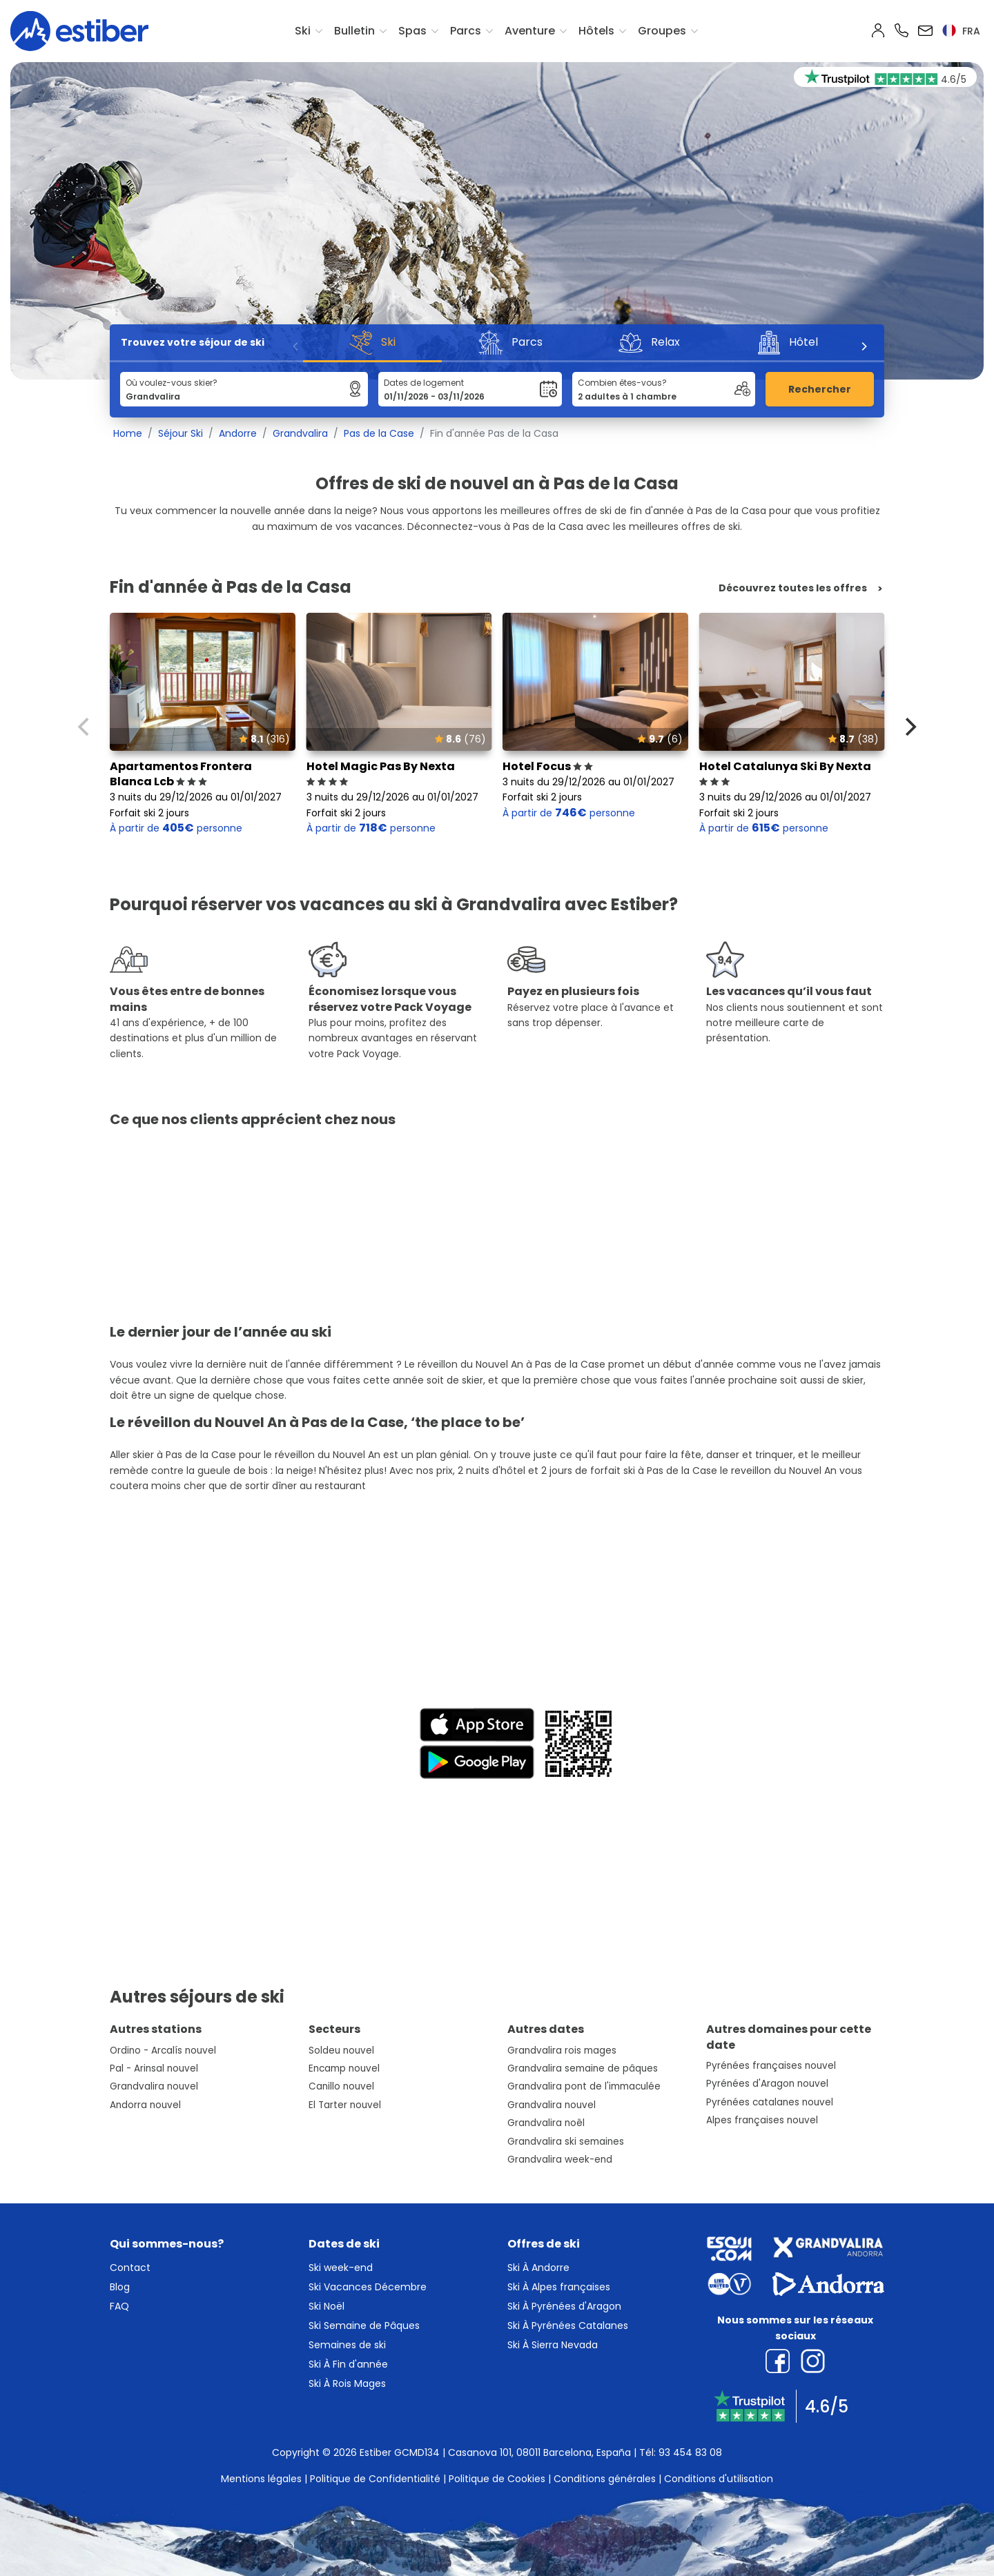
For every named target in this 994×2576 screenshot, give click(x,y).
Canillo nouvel (341, 2086)
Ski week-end (341, 2267)
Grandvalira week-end (559, 2159)
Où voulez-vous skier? (171, 383)
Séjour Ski (180, 433)
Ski (303, 31)
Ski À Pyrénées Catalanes (567, 2325)
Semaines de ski (347, 2345)
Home (127, 433)
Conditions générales (605, 2479)
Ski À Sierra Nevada (552, 2345)
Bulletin (354, 31)
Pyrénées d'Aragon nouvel (767, 2083)
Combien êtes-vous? (622, 383)
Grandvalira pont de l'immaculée (584, 2086)
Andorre (238, 433)
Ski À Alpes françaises (558, 2287)
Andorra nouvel (145, 2105)
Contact (130, 2267)
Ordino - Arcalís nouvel (163, 2050)
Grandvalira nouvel (154, 2086)
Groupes (662, 31)
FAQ (119, 2306)
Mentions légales (261, 2479)
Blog (120, 2287)
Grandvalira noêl (546, 2123)
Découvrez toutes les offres (793, 588)
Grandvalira (300, 433)
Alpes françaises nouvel (762, 2120)
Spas (412, 31)
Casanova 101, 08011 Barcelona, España (539, 2452)
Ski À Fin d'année (348, 2364)
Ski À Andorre (538, 2267)
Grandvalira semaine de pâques (582, 2068)
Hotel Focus (548, 766)
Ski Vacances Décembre (368, 2287)
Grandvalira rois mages (561, 2050)
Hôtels (596, 31)
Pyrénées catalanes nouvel (769, 2102)
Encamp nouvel (344, 2068)
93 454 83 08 (690, 2452)
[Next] (863, 346)
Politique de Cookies (497, 2479)
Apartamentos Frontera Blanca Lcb (181, 773)
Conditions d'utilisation (718, 2479)
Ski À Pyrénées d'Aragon (564, 2306)
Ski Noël (326, 2306)
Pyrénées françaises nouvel (771, 2065)
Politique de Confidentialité (375, 2479)
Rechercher (819, 389)
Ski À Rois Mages (347, 2383)
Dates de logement (424, 383)
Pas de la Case (379, 433)
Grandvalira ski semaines (565, 2141)
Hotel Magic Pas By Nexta (380, 773)
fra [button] (961, 31)
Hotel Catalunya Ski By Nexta (785, 773)
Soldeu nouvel (341, 2050)
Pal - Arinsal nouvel (154, 2068)
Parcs (465, 31)
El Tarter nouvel (345, 2105)
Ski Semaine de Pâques (364, 2325)
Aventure (530, 31)
